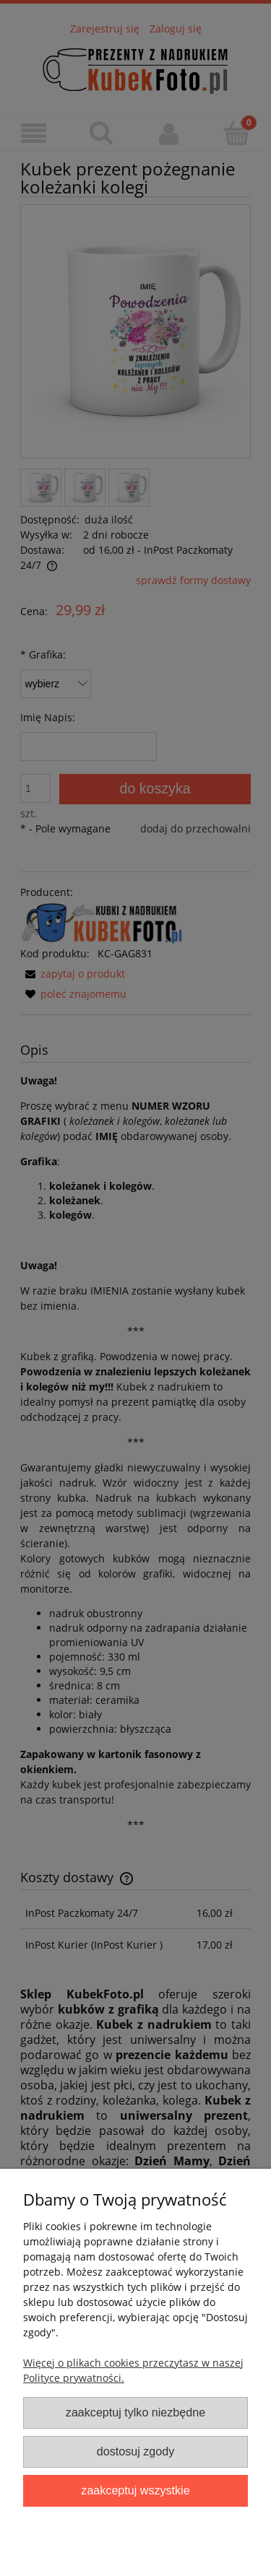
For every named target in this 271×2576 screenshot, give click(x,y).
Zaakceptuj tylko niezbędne (135, 2412)
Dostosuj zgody (135, 2451)
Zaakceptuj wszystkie (135, 2490)
